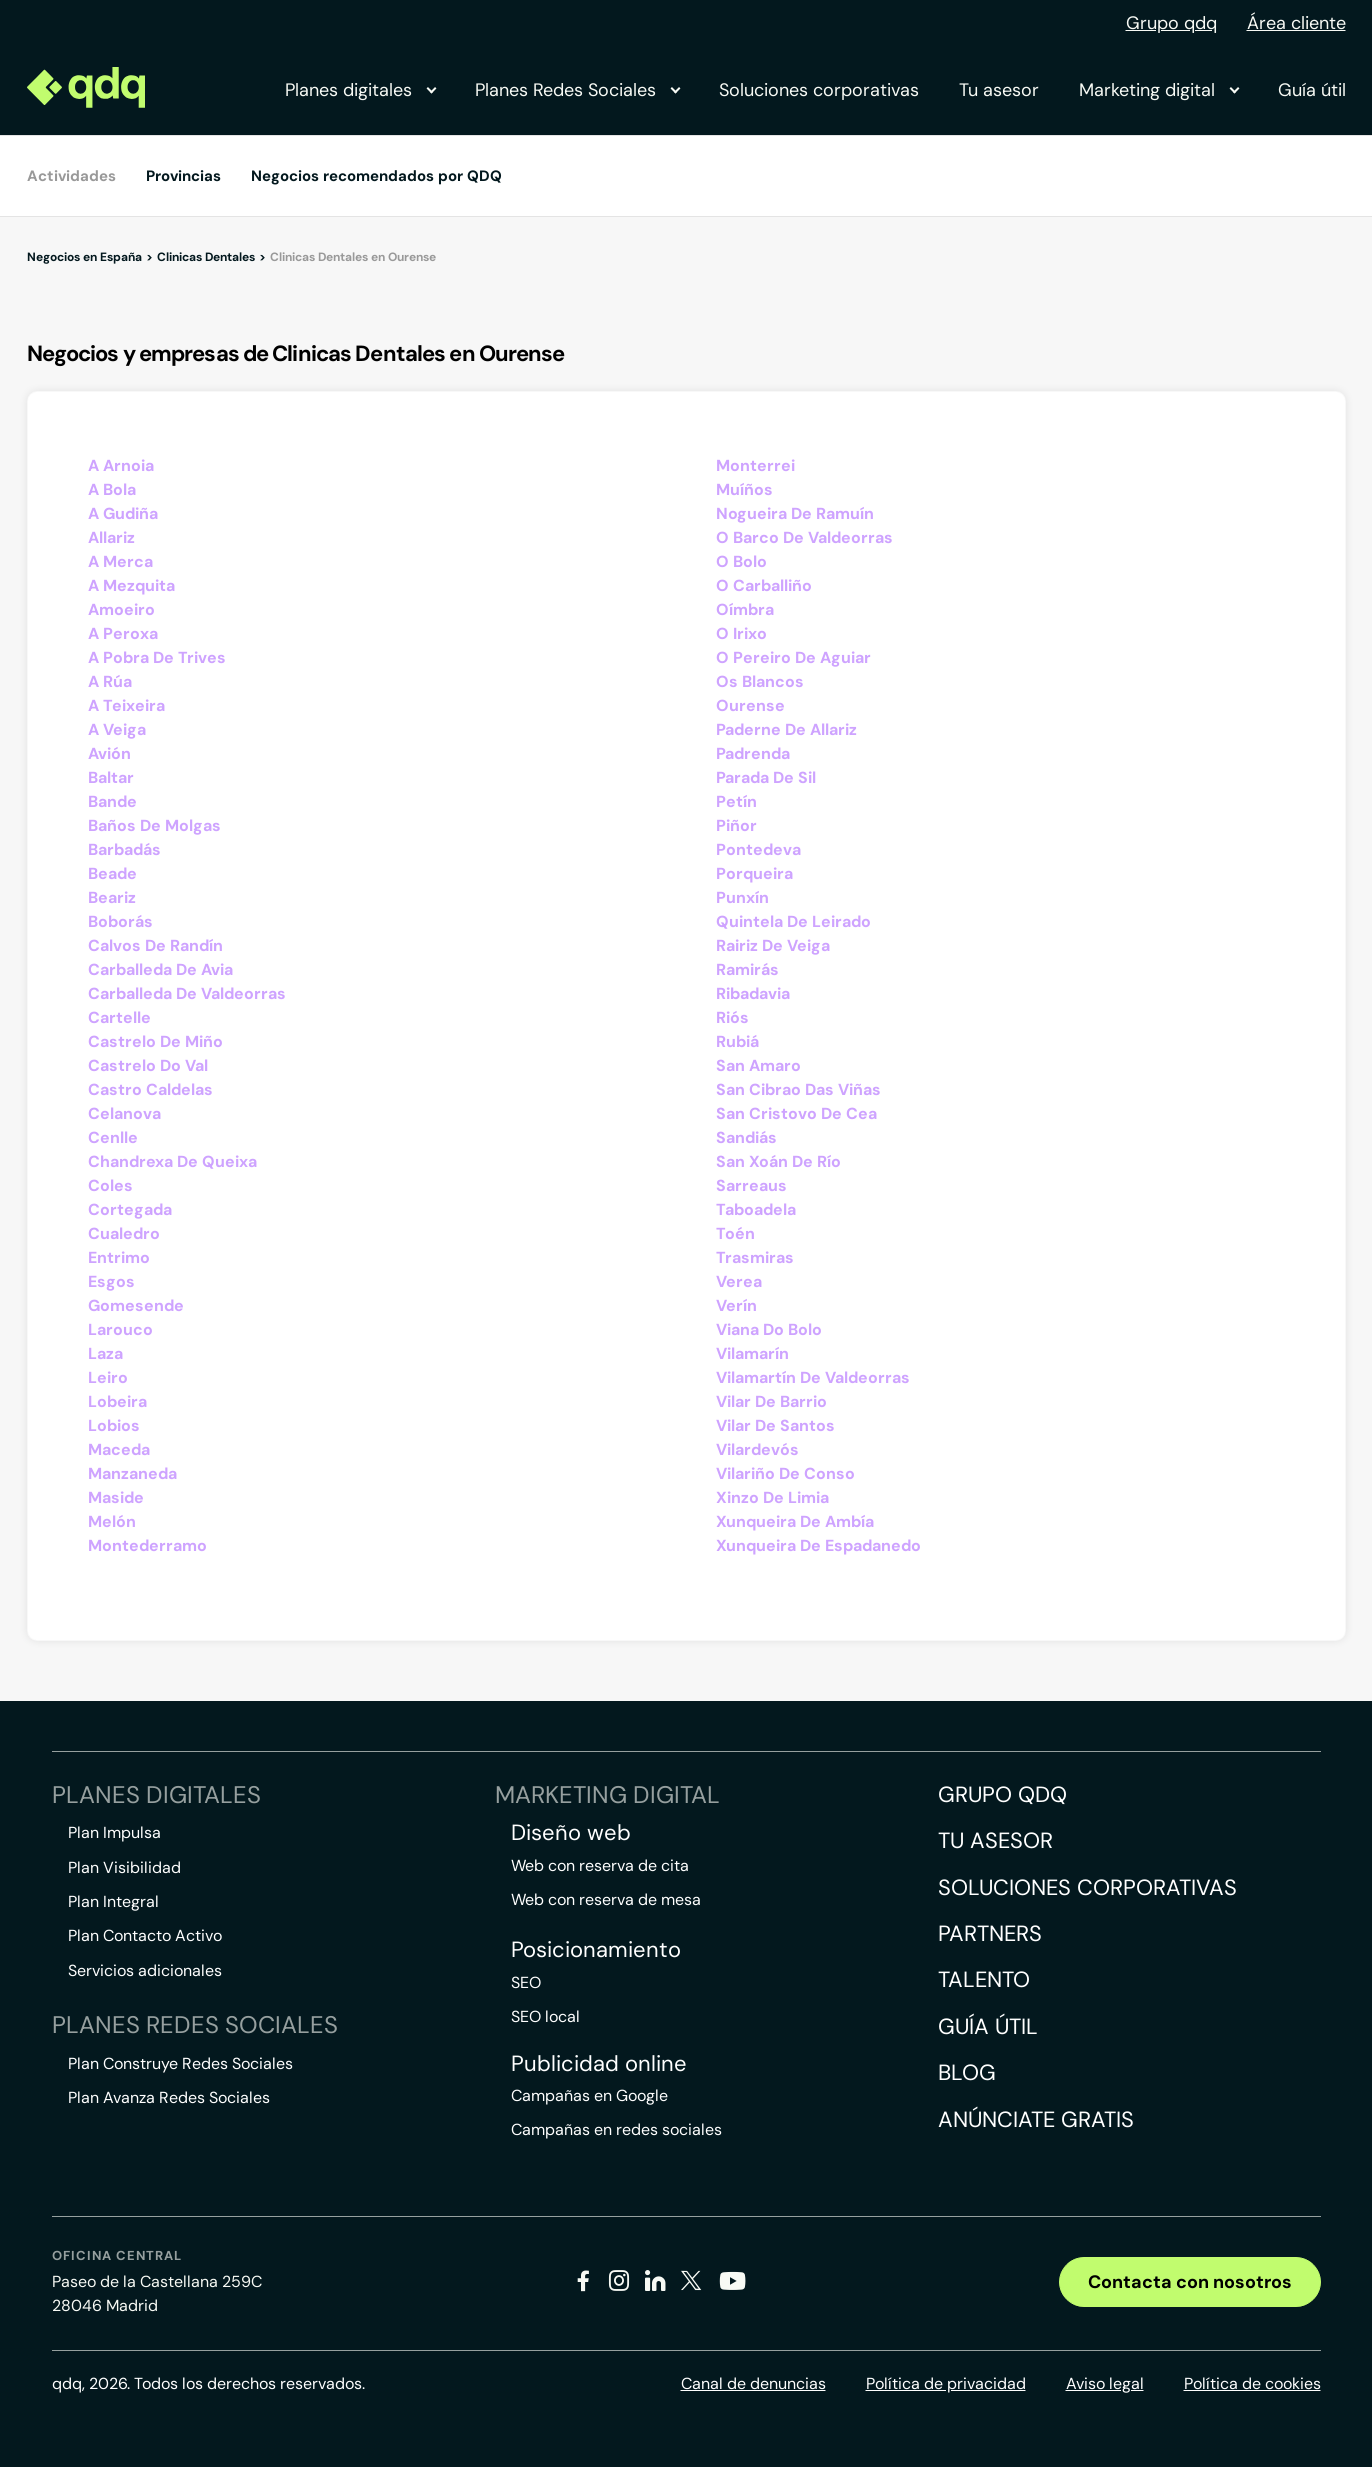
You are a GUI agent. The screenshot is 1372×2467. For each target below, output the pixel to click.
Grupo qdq (1171, 23)
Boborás (120, 921)
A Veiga (117, 729)
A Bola (112, 489)
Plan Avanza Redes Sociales (169, 2097)
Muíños (744, 489)
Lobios (114, 1425)
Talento (984, 1979)
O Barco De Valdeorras (804, 537)
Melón (112, 1521)
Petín (736, 801)
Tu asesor (999, 90)
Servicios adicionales (145, 1970)
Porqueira (754, 873)
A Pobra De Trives (157, 657)
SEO (526, 1982)
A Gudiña (123, 513)
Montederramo (147, 1545)
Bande (112, 801)
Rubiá (737, 1041)
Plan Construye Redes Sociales (180, 2063)
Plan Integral (113, 1901)
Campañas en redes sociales (616, 2129)
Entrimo (119, 1257)
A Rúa (110, 681)
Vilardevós (757, 1449)
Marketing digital (1158, 90)
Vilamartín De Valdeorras (813, 1377)
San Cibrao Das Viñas (798, 1089)
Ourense (750, 705)
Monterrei (755, 465)
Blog (967, 2072)
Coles (110, 1185)
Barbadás (124, 849)
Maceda (119, 1449)
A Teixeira (126, 705)
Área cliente (1296, 23)
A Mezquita (131, 585)
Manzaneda (132, 1473)
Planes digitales (360, 90)
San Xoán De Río (778, 1161)
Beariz (112, 897)
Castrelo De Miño (155, 1041)
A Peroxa (123, 633)
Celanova (124, 1113)
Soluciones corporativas (819, 90)
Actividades (71, 176)
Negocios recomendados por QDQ (376, 176)
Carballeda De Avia (160, 969)
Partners (990, 1933)
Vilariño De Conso (785, 1473)
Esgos (111, 1281)
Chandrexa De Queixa (172, 1161)
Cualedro (124, 1233)
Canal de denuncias (753, 2383)
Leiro (108, 1377)
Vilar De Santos (775, 1425)
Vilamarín (752, 1353)
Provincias (183, 176)
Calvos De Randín (155, 945)
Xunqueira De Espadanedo (818, 1545)
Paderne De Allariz (786, 729)
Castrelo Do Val (148, 1065)
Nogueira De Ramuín (795, 513)
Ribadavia (753, 993)
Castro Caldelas (150, 1089)
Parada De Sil (766, 777)
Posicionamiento (596, 1950)
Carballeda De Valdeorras (187, 993)
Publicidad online (599, 2064)
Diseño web (571, 1833)
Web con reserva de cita (600, 1865)
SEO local (545, 2016)
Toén (735, 1233)
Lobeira (117, 1401)
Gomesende (136, 1305)
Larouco (120, 1329)
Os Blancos (760, 681)
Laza (105, 1353)
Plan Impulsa (114, 1832)
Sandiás (746, 1137)
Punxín (742, 897)
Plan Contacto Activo (145, 1935)
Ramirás (747, 969)
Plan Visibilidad (124, 1867)
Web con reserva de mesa (606, 1899)
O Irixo (741, 633)
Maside (116, 1497)
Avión (109, 753)
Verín (736, 1305)
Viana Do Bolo (769, 1329)
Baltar (111, 777)
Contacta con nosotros (1190, 2282)
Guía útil (1312, 90)
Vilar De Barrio (771, 1401)
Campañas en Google (589, 2095)
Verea (739, 1281)
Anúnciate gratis (1036, 2119)
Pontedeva (758, 849)
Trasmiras (755, 1257)
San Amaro (758, 1065)
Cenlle (113, 1137)
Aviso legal (1105, 2383)
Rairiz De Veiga (773, 945)
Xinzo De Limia (772, 1497)
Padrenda (753, 753)
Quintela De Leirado (793, 921)
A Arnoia (121, 465)
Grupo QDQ (1002, 1794)
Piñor (736, 825)
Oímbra (745, 609)
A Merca (120, 561)
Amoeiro (121, 609)
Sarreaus (751, 1185)
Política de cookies (1252, 2383)
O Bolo (741, 561)
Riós (732, 1017)
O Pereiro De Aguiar (793, 657)
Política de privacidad (946, 2383)
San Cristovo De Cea (796, 1113)
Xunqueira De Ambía (795, 1521)
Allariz (111, 537)
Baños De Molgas (154, 825)
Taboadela (756, 1209)
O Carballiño (764, 585)
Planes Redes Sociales (577, 90)
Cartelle (119, 1017)
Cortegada (130, 1209)
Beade (112, 873)
